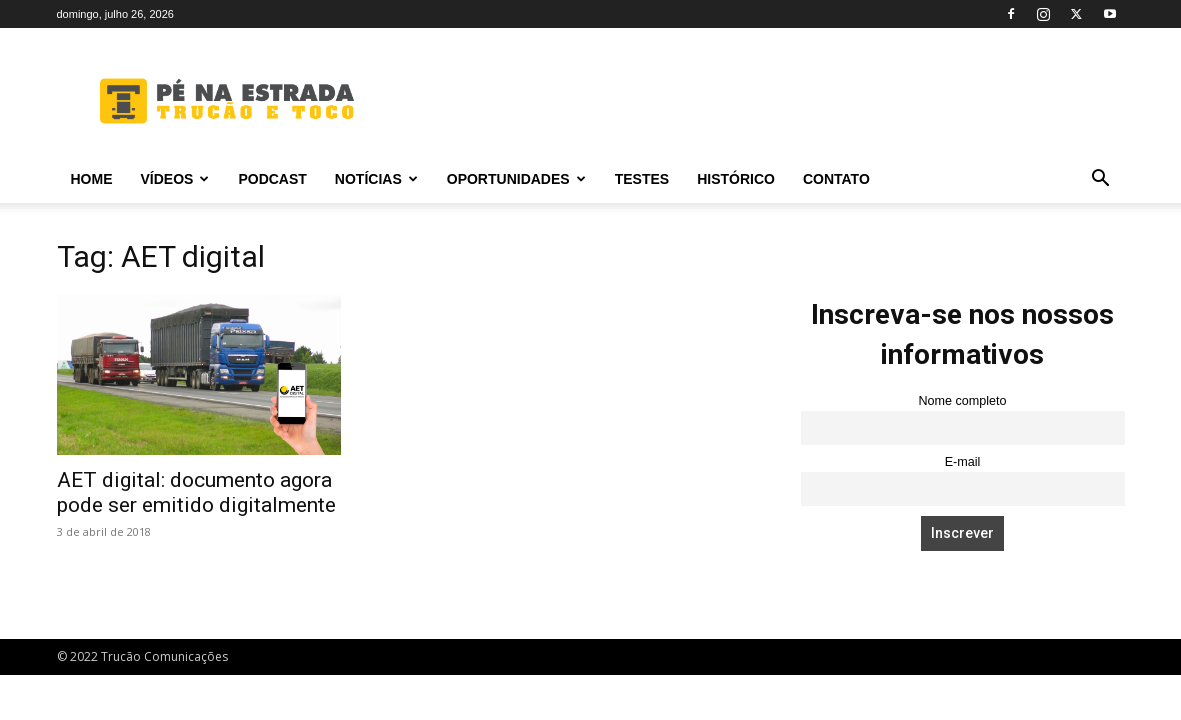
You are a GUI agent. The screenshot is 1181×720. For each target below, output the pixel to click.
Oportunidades (516, 179)
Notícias (376, 179)
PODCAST (272, 179)
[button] (1101, 180)
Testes (642, 179)
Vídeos (175, 179)
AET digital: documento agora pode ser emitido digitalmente (196, 492)
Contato (836, 179)
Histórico (736, 179)
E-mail (963, 462)
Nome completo (962, 401)
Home (92, 179)
